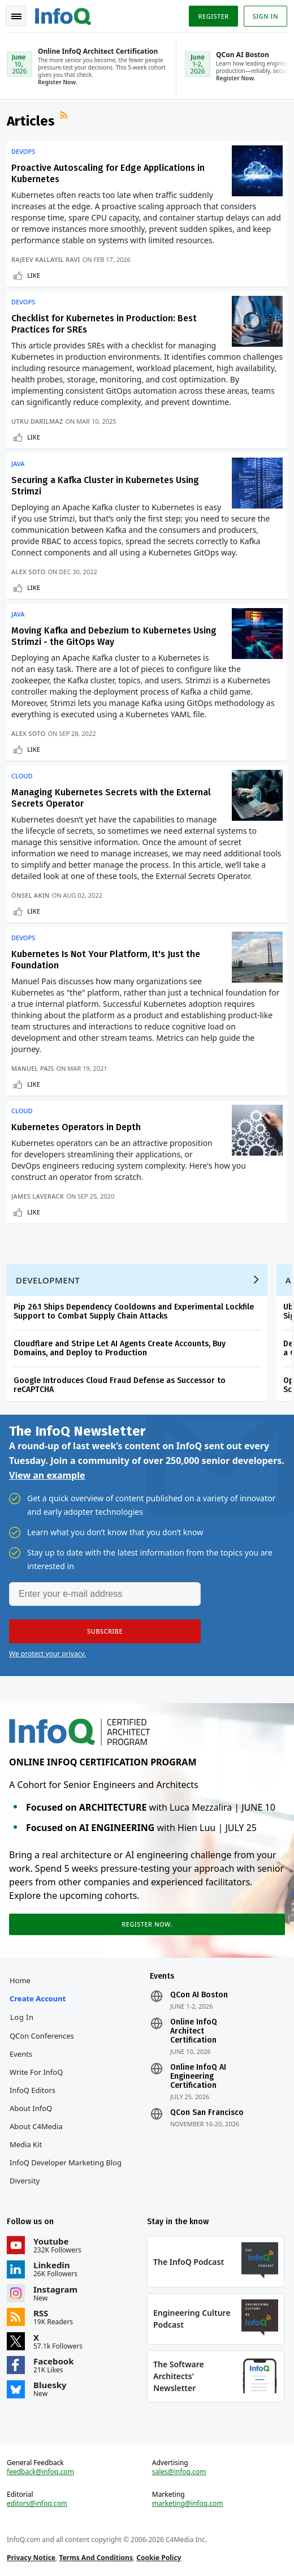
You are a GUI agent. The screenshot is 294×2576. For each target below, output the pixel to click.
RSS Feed (65, 116)
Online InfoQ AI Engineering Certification (198, 2076)
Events (21, 2054)
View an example (47, 1475)
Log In (22, 2017)
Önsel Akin (30, 895)
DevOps (23, 152)
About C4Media (36, 2126)
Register (213, 16)
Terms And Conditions (96, 2557)
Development (48, 1280)
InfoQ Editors (32, 2090)
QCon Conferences (42, 2036)
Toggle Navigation (16, 16)
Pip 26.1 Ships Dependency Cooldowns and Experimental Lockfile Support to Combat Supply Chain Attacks (134, 1311)
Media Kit (26, 2144)
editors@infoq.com (37, 2503)
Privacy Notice (31, 2557)
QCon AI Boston (199, 1995)
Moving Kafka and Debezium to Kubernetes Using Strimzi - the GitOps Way (114, 636)
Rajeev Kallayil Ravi (45, 259)
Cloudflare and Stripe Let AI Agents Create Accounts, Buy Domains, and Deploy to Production (120, 1348)
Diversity (25, 2181)
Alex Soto (28, 571)
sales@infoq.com (179, 2471)
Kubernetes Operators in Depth (76, 1127)
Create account (38, 1998)
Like (33, 275)
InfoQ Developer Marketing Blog (66, 2162)
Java (18, 464)
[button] (105, 1631)
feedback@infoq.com (40, 2471)
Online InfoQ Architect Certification (193, 2031)
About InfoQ (31, 2108)
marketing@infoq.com (187, 2503)
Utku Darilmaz (37, 421)
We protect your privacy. (47, 1654)
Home (20, 1980)
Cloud (21, 776)
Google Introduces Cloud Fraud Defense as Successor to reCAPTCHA (120, 1385)
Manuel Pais (32, 1068)
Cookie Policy (158, 2557)
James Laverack (37, 1196)
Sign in (265, 16)
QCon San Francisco (207, 2112)
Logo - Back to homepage (63, 15)
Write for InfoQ (36, 2072)
